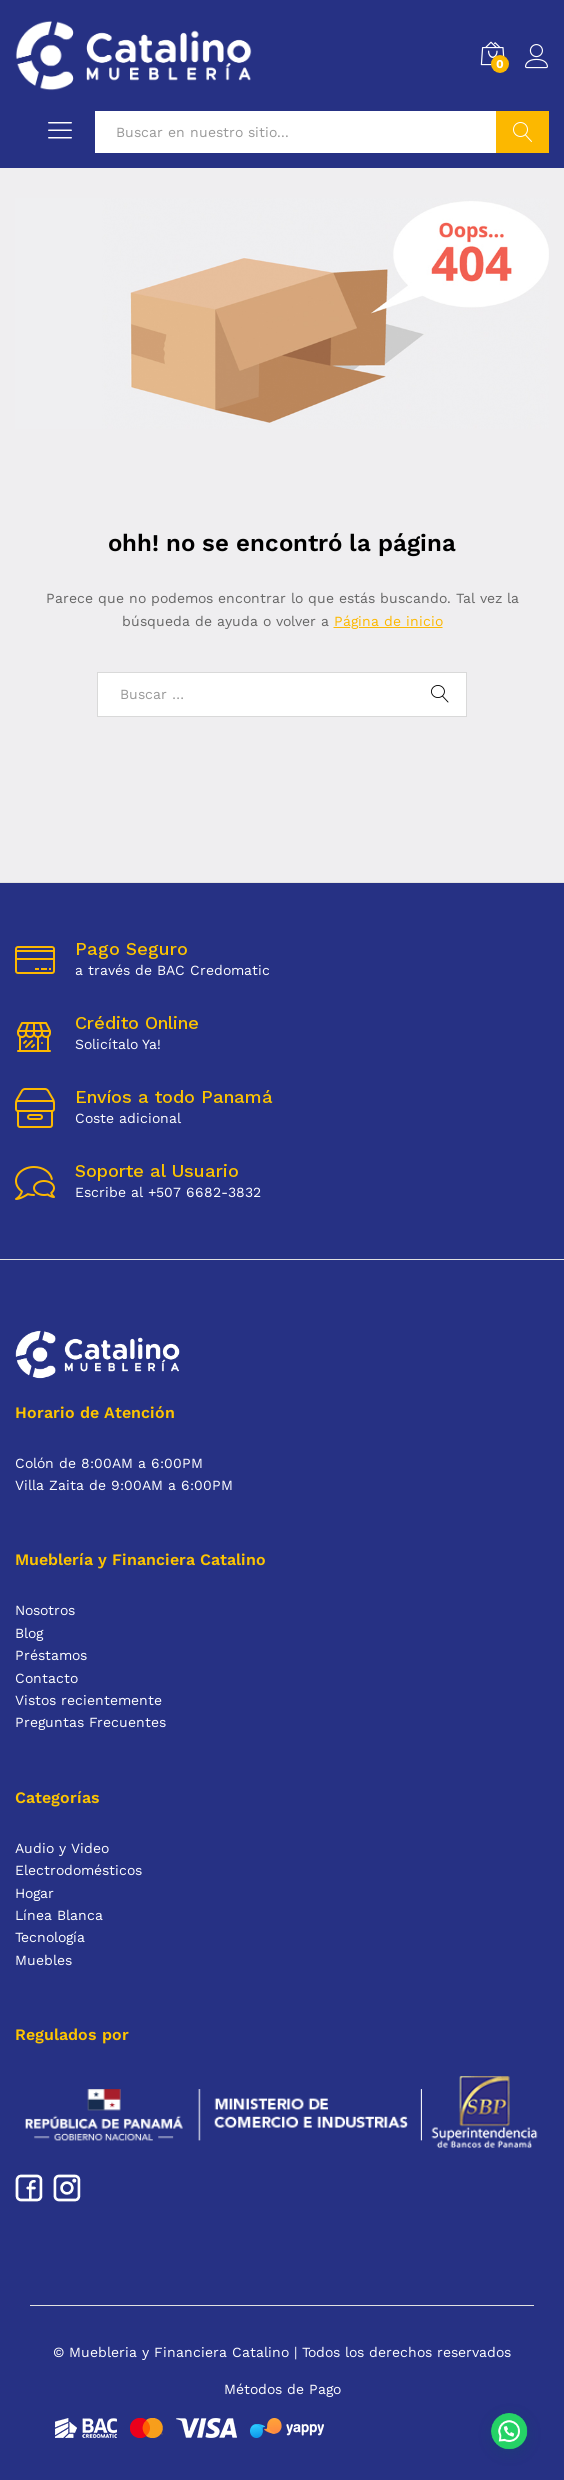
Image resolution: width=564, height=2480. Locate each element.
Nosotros (45, 1610)
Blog (29, 1633)
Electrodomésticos (78, 1870)
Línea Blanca (59, 1915)
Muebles (43, 1960)
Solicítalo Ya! (118, 1044)
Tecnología (50, 1937)
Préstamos (51, 1655)
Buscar (522, 132)
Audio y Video (62, 1848)
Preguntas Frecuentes (90, 1722)
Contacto (46, 1678)
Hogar (34, 1893)
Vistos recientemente (88, 1700)
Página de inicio (388, 621)
